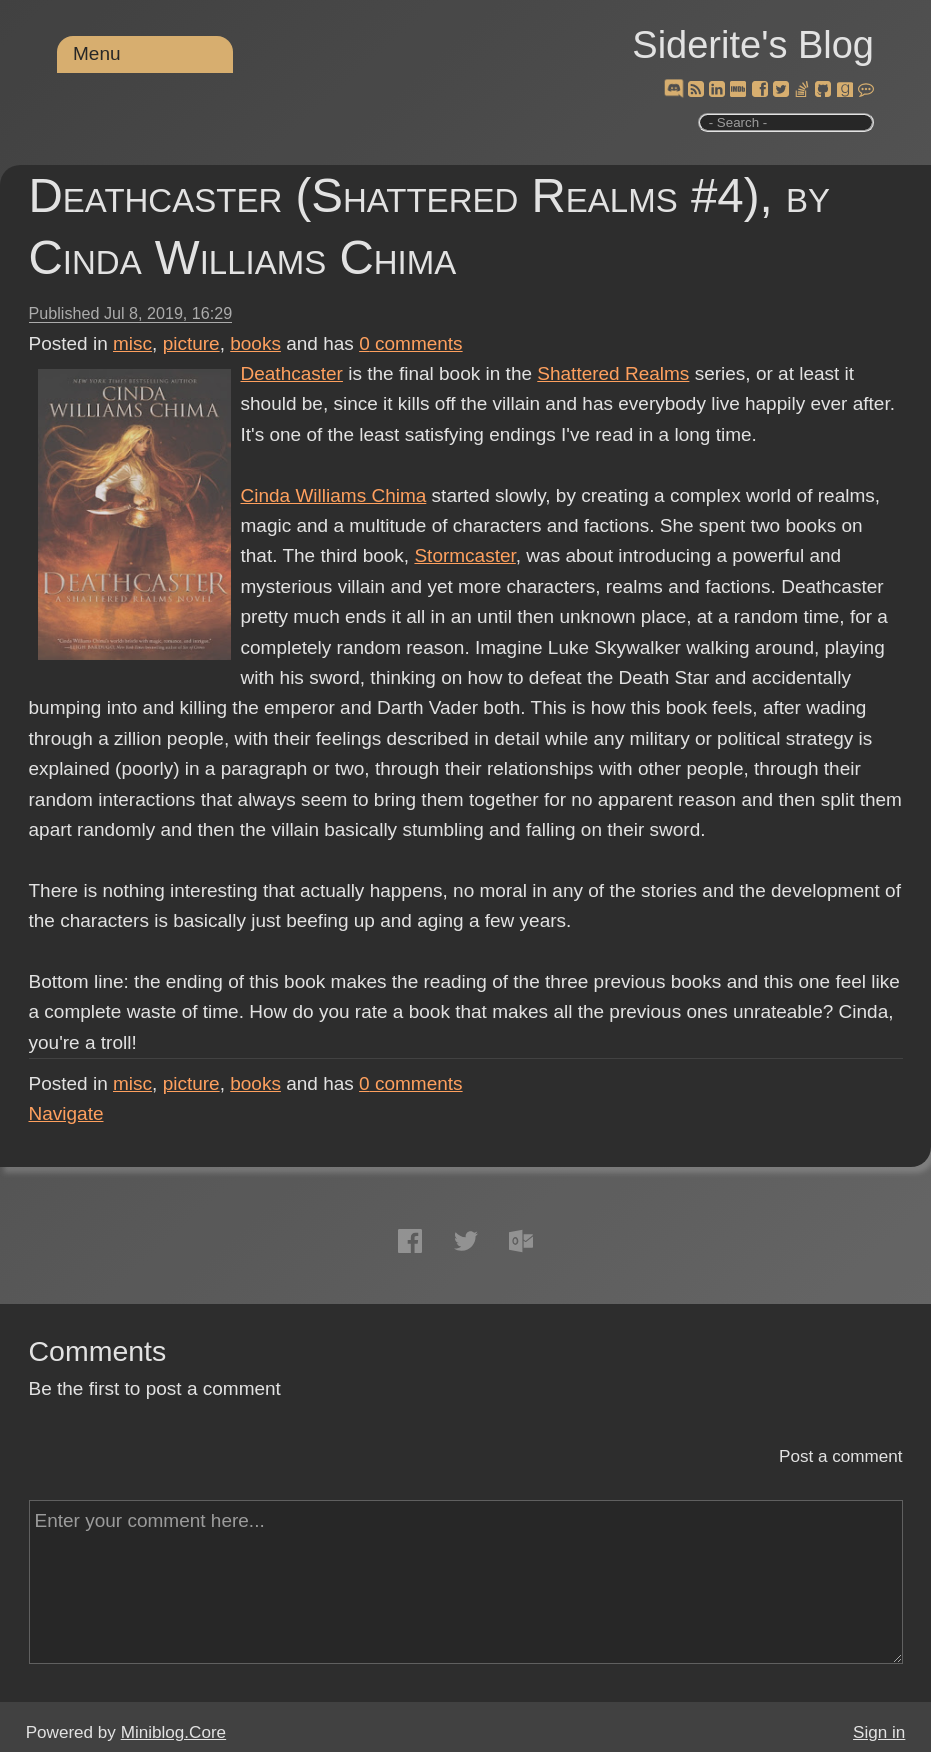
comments (411, 343)
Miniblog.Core (173, 1732)
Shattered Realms (613, 373)
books (255, 343)
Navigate (66, 1113)
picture (191, 343)
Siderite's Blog (753, 45)
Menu (97, 53)
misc (132, 343)
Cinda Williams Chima (334, 495)
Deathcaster (292, 373)
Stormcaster (464, 555)
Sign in (879, 1732)
